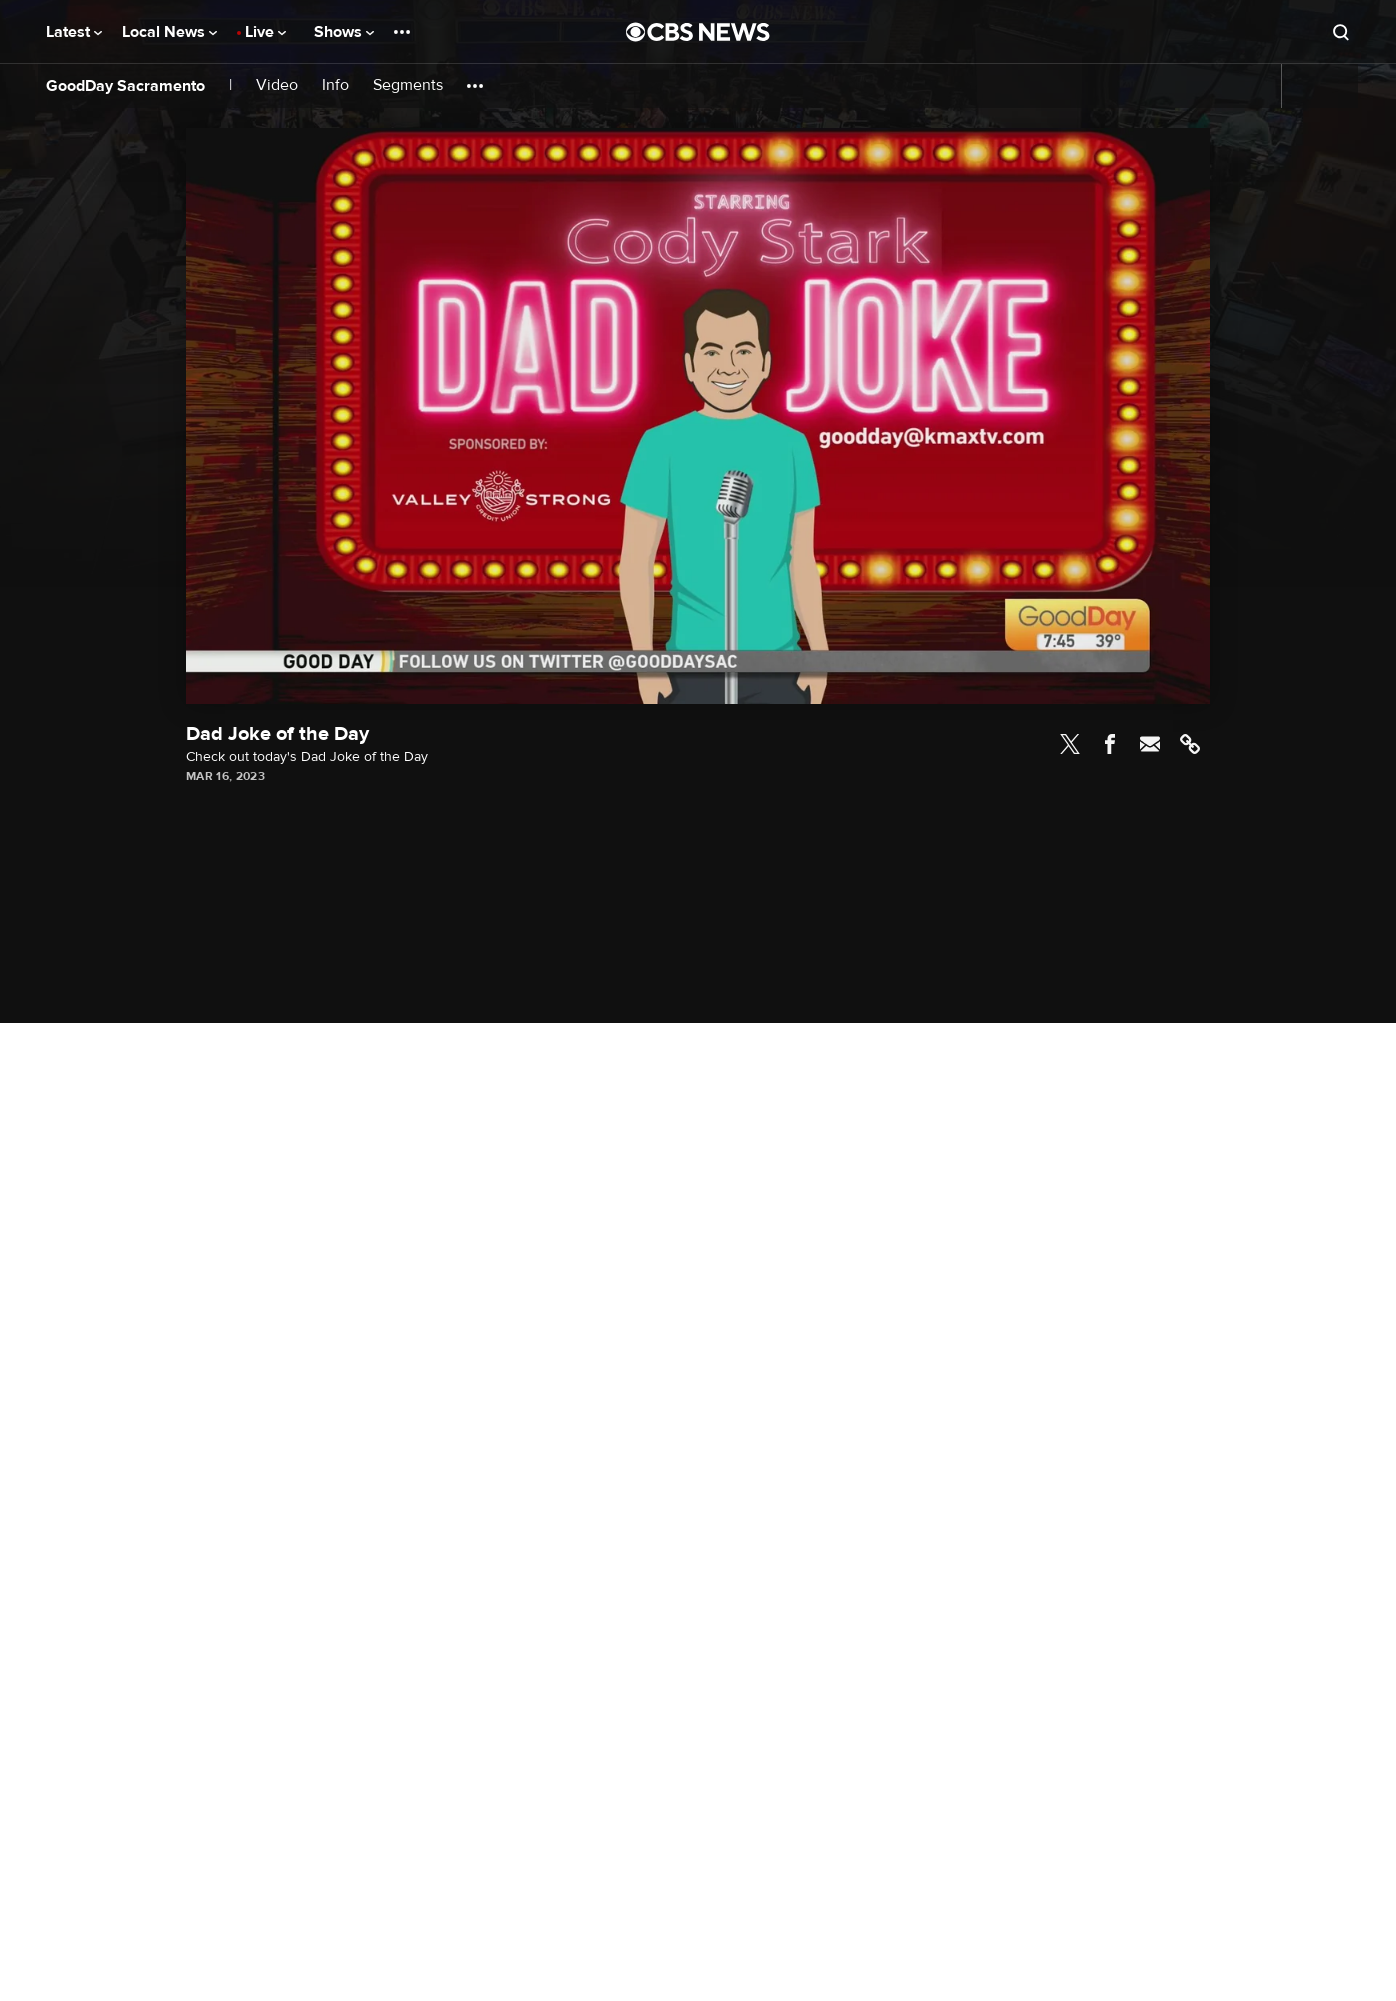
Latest (74, 32)
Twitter (1070, 744)
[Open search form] (1341, 32)
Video (277, 85)
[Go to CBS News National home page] (698, 32)
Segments (408, 85)
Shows (344, 32)
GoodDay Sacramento (125, 86)
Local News (169, 32)
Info (335, 85)
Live (265, 32)
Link (1190, 744)
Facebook (1110, 744)
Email (1150, 744)
